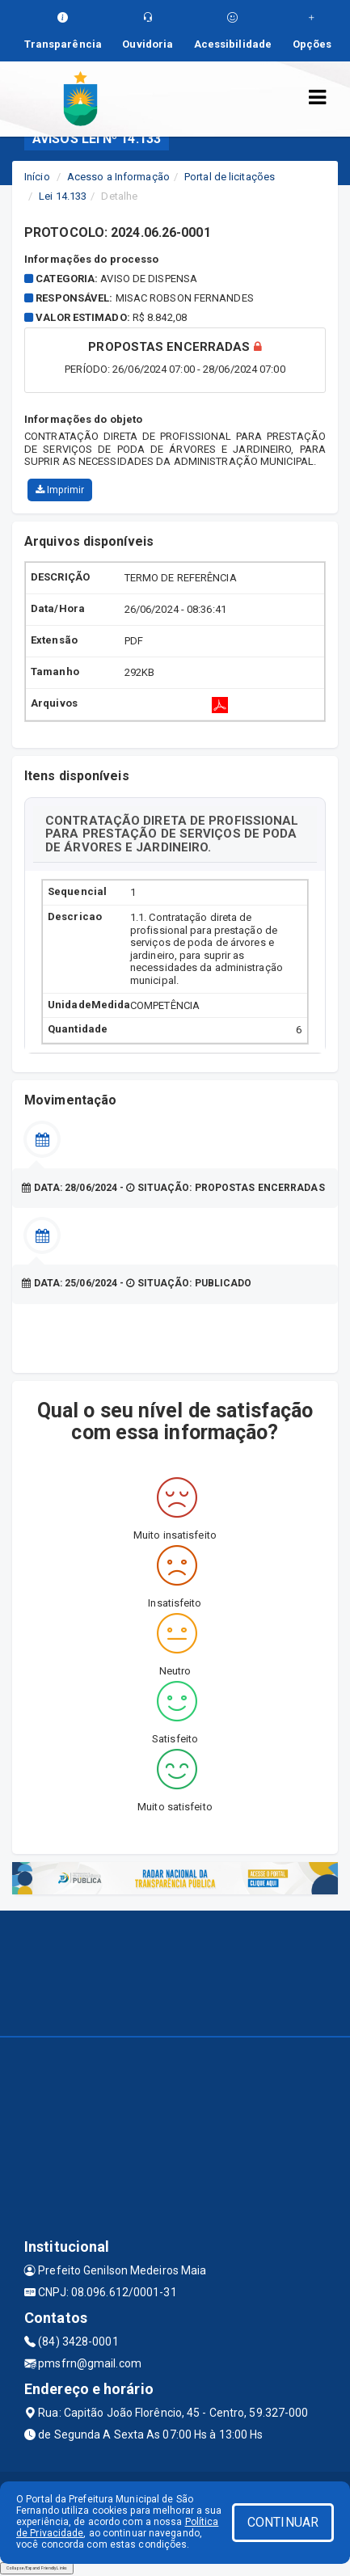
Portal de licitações (229, 177)
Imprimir (60, 490)
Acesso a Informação (118, 177)
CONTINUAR (282, 2522)
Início (37, 177)
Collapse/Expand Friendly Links (36, 2567)
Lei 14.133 (62, 196)
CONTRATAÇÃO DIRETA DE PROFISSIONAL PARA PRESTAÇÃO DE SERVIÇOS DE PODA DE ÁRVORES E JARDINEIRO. (171, 834)
